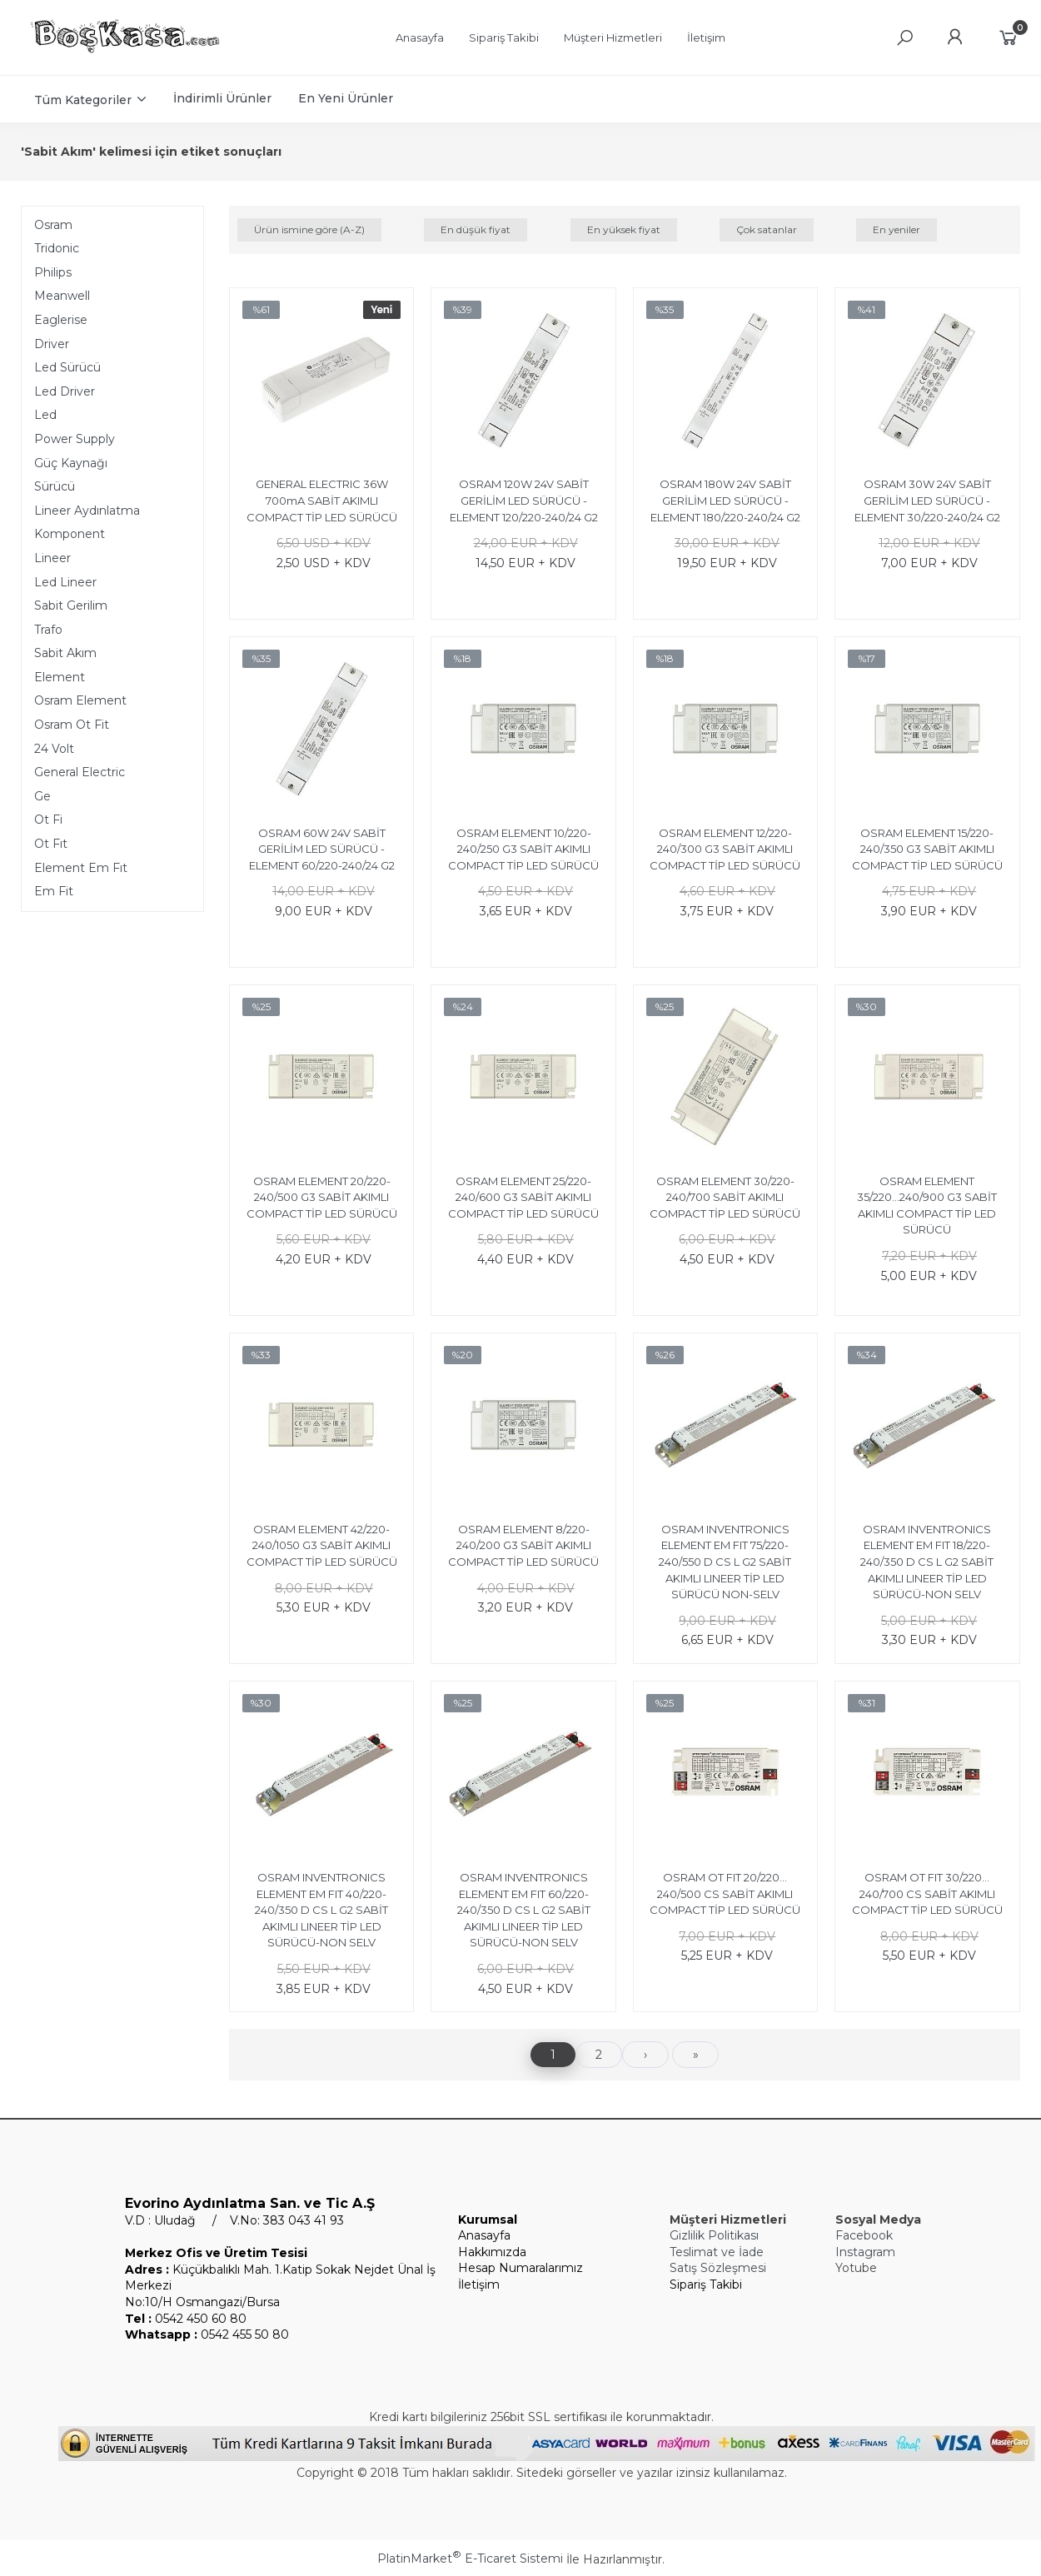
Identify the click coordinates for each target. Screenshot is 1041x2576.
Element (59, 677)
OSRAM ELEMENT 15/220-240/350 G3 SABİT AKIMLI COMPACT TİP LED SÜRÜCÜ (927, 849)
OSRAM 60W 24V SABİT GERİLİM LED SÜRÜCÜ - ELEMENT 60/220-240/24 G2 (322, 849)
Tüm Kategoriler (83, 99)
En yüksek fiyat (623, 229)
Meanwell (62, 295)
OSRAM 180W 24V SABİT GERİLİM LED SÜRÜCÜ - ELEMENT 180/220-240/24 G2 (725, 500)
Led (45, 414)
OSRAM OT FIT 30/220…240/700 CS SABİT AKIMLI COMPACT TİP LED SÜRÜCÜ (927, 1893)
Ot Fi (48, 819)
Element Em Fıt (80, 867)
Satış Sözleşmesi (718, 2267)
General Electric (79, 772)
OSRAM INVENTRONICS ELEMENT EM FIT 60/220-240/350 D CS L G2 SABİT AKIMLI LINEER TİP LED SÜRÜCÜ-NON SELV (523, 1910)
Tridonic (56, 248)
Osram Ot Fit (71, 724)
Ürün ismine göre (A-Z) (309, 229)
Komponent (69, 533)
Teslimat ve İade (717, 2252)
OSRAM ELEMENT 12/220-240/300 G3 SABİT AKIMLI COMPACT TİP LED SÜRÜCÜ (725, 849)
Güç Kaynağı (70, 463)
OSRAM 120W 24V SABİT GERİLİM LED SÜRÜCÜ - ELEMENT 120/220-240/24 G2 (524, 500)
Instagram (865, 2252)
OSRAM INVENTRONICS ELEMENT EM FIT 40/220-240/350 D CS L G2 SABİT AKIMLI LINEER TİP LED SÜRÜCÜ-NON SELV (321, 1910)
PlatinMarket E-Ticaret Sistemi (470, 2558)
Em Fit (53, 891)
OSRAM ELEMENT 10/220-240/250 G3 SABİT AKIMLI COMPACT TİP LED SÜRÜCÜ (523, 849)
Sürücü (54, 486)
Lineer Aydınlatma (87, 510)
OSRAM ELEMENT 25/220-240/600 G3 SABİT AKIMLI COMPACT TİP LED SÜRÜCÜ (523, 1197)
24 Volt (54, 748)
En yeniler (896, 229)
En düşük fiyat (476, 229)
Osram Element (80, 700)
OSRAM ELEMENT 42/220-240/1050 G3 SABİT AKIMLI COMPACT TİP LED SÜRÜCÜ (322, 1545)
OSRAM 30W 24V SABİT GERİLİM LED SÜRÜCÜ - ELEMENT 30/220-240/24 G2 (927, 500)
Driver (51, 343)
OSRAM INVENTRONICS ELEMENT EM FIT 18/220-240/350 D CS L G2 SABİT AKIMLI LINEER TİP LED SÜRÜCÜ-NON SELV (927, 1561)
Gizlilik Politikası (714, 2235)
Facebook (864, 2235)
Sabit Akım (65, 652)
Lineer (52, 558)
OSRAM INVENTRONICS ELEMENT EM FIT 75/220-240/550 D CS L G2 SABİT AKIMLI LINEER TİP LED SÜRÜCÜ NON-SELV (725, 1561)
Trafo (48, 629)
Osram (53, 224)
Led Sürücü (67, 367)
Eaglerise (60, 319)
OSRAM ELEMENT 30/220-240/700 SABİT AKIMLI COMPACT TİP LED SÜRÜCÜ (725, 1197)
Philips (53, 272)
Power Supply (74, 438)
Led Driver (64, 391)
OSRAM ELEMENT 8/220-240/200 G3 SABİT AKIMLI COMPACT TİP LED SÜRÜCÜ (523, 1545)
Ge (42, 796)
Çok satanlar (766, 229)
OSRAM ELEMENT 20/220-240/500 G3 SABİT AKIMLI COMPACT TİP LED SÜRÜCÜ (322, 1197)
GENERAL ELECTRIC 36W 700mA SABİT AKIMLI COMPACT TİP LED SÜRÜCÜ (322, 500)
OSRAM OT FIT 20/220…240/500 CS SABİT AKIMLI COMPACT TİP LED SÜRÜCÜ (725, 1893)
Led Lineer (65, 582)
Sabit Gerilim (70, 605)
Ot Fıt (50, 843)
